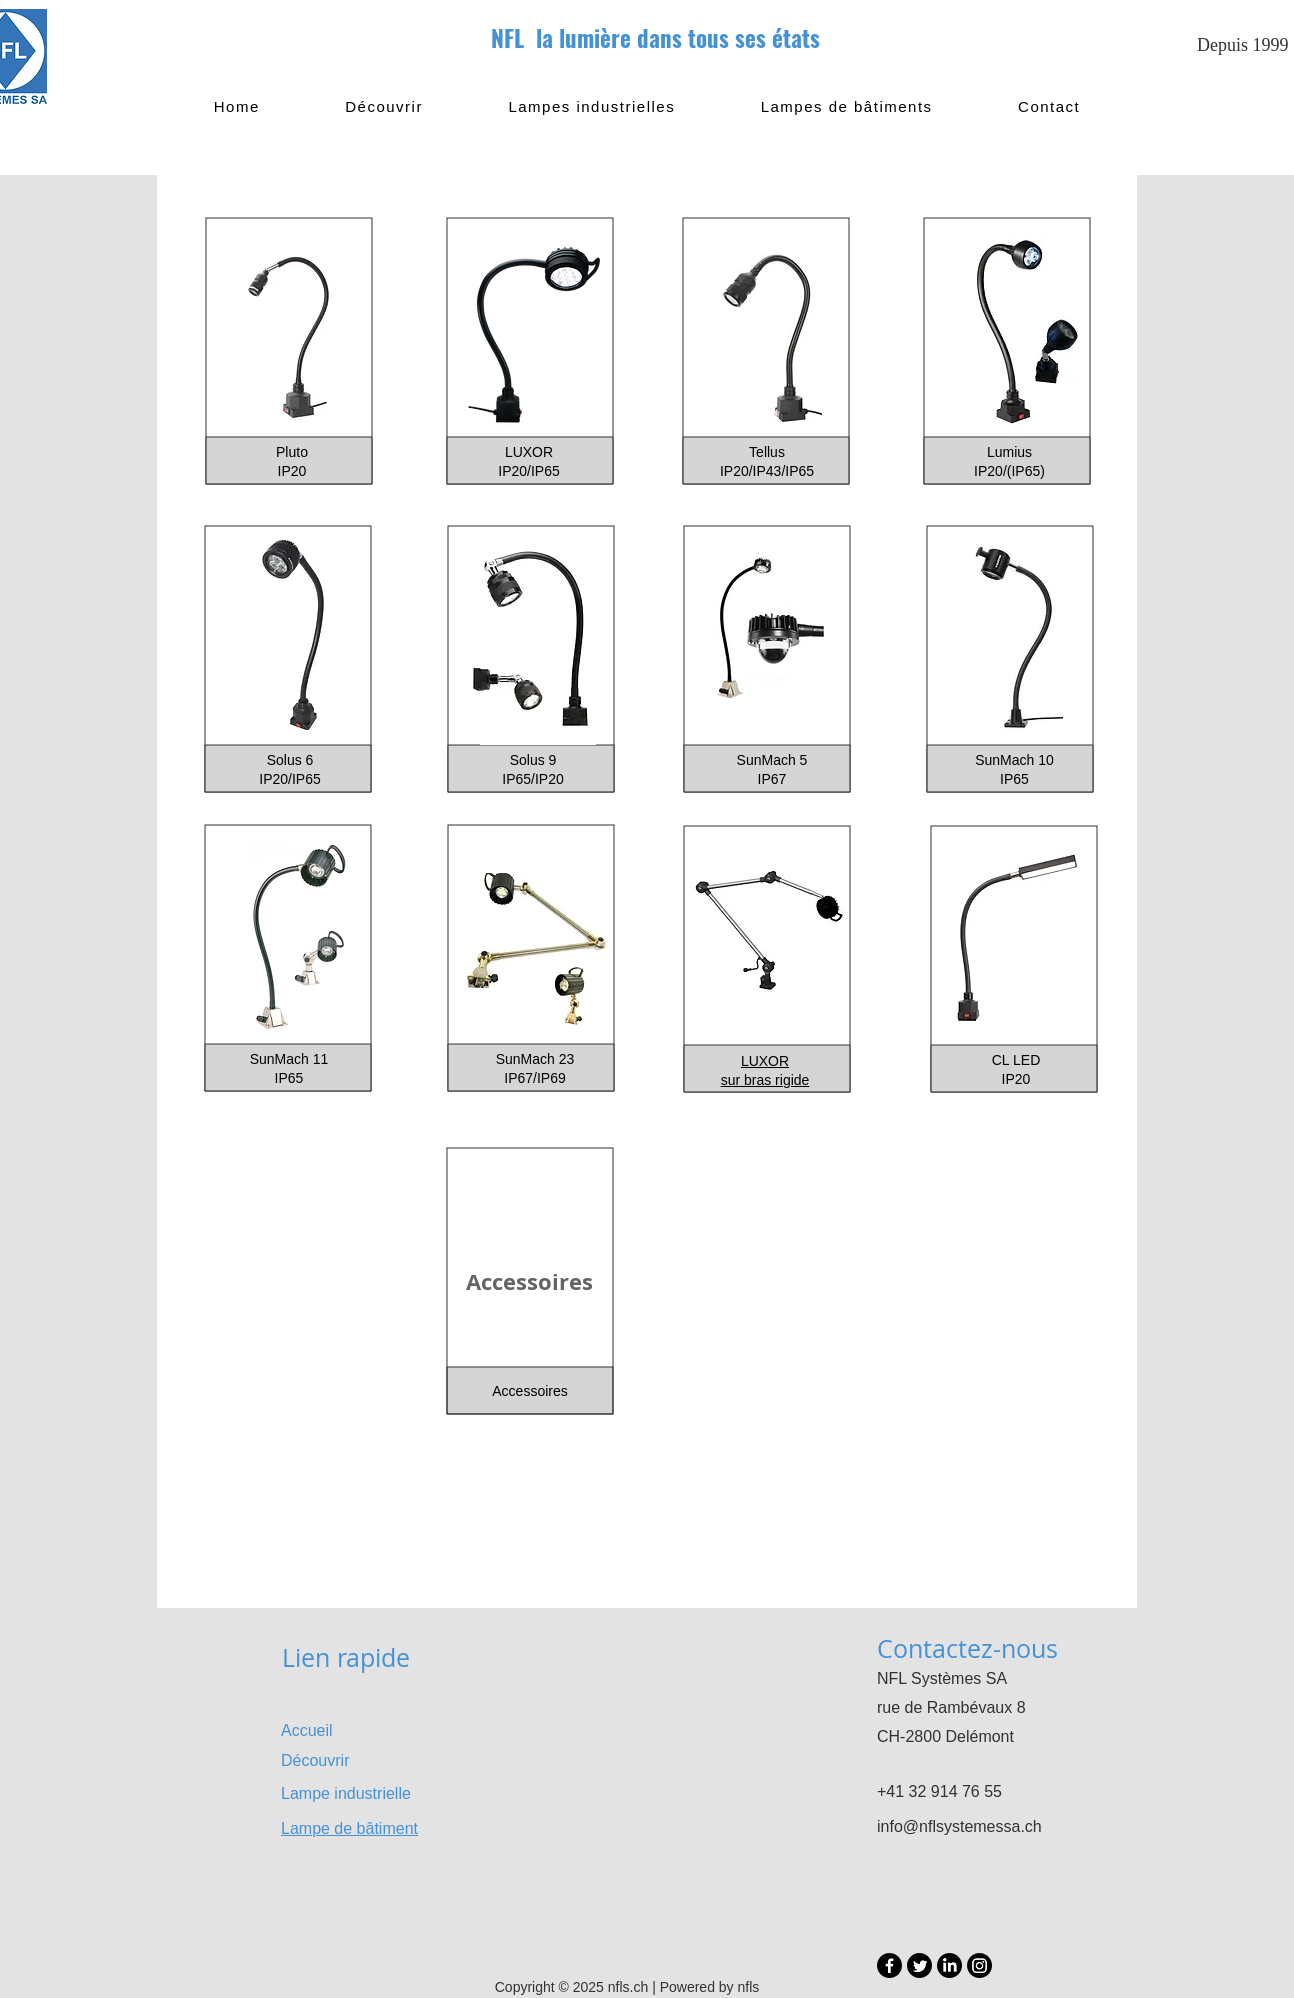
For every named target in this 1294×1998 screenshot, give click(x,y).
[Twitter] (919, 1965)
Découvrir (315, 1760)
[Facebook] (889, 1965)
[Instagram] (979, 1965)
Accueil (307, 1730)
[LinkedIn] (949, 1965)
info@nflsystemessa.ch (959, 1826)
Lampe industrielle (346, 1793)
